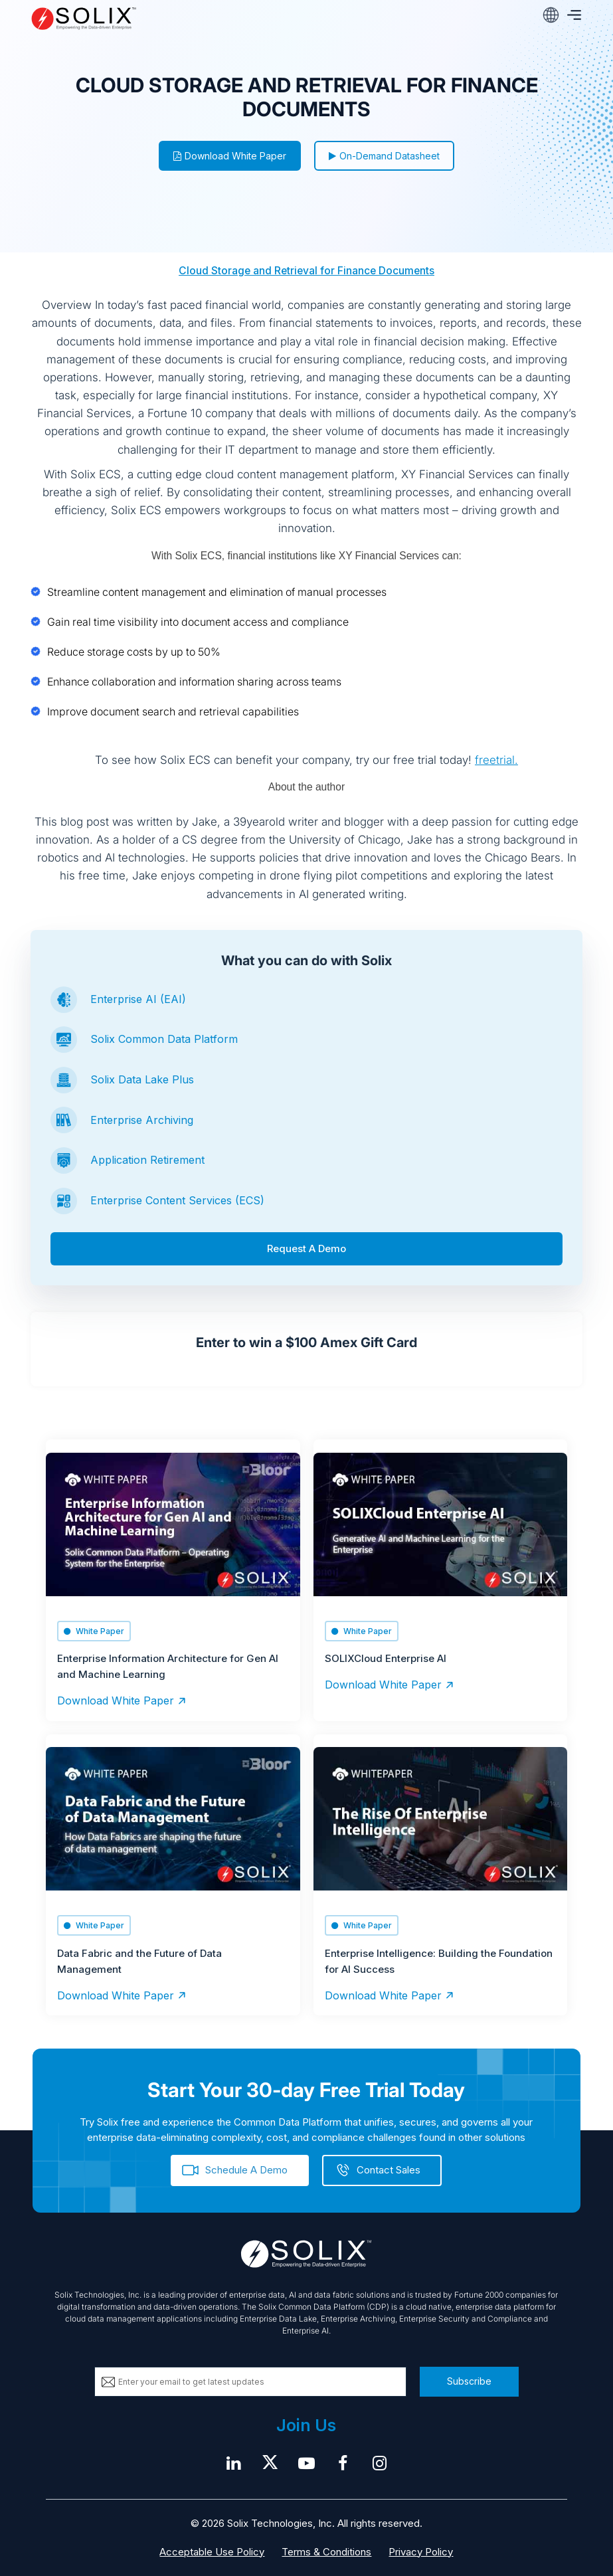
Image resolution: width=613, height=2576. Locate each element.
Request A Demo (306, 1248)
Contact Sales (388, 2169)
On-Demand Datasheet (384, 155)
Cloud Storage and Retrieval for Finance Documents (306, 270)
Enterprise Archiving (141, 1120)
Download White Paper (229, 155)
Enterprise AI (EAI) (138, 999)
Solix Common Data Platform (164, 1039)
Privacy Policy (421, 2551)
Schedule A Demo (246, 2169)
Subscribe (469, 2381)
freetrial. (496, 760)
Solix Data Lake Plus (142, 1079)
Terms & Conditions (326, 2551)
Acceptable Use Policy (211, 2551)
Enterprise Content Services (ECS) (177, 1200)
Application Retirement (147, 1159)
